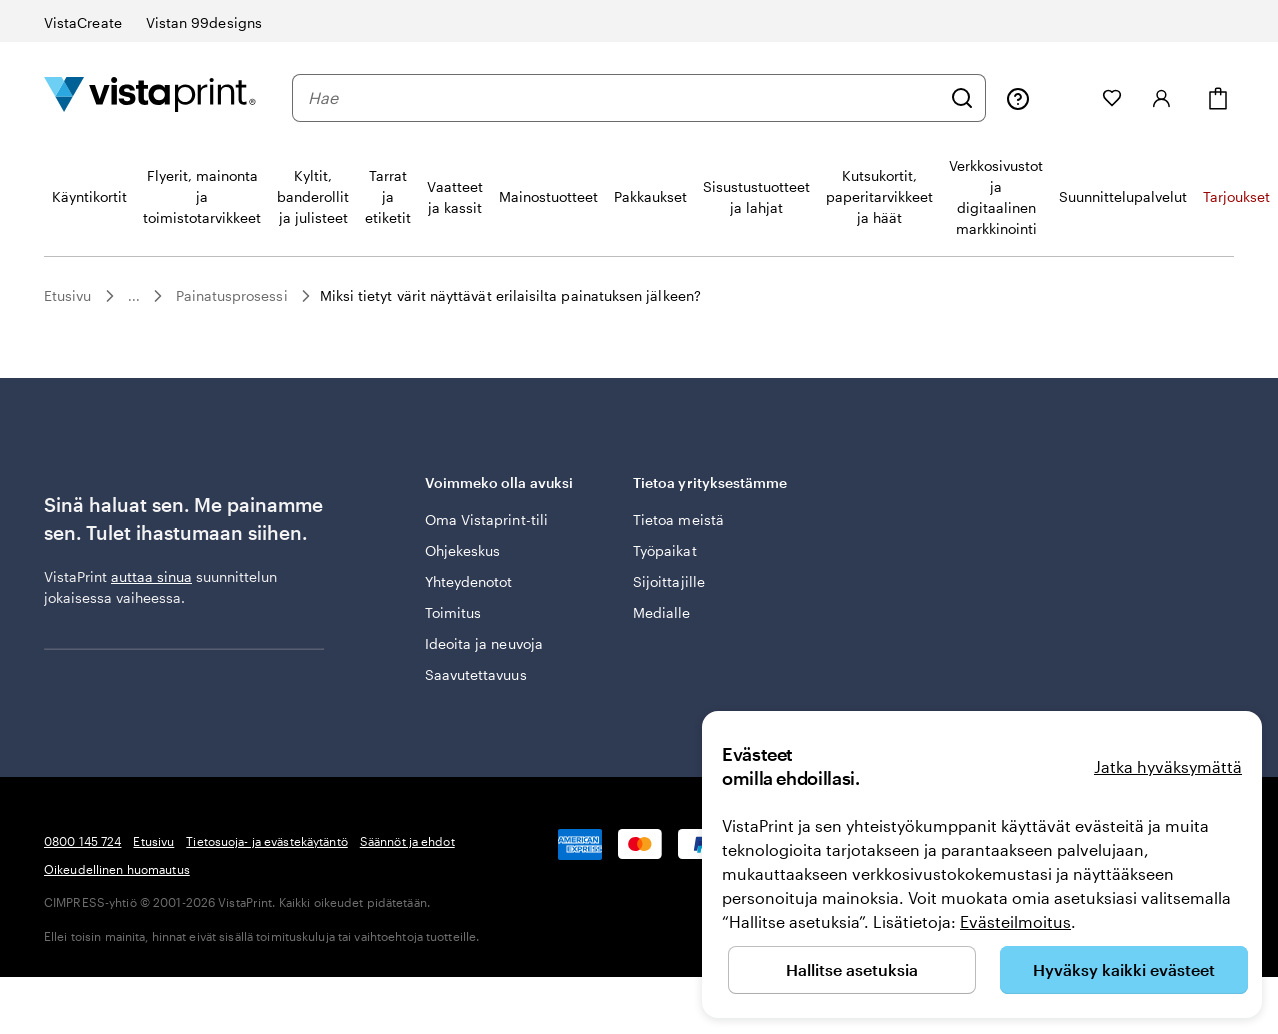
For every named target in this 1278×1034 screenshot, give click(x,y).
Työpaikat (665, 550)
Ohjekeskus (463, 550)
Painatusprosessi (232, 295)
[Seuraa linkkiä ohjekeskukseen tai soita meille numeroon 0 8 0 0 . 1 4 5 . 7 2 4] (1018, 98)
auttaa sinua (151, 576)
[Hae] (962, 98)
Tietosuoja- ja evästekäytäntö (266, 841)
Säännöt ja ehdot (407, 841)
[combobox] (624, 98)
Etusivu (68, 295)
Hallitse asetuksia (852, 969)
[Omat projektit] (1066, 98)
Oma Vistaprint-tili (486, 519)
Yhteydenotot (469, 581)
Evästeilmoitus (1015, 921)
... (134, 296)
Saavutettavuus (476, 674)
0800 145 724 (82, 841)
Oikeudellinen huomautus (117, 869)
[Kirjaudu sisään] (1162, 98)
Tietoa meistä (678, 519)
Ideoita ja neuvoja (484, 643)
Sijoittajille (669, 581)
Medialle (662, 612)
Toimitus (453, 612)
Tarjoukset (1236, 196)
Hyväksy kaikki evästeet (1124, 969)
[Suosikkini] (1112, 98)
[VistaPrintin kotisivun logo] (150, 97)
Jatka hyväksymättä (1168, 766)
